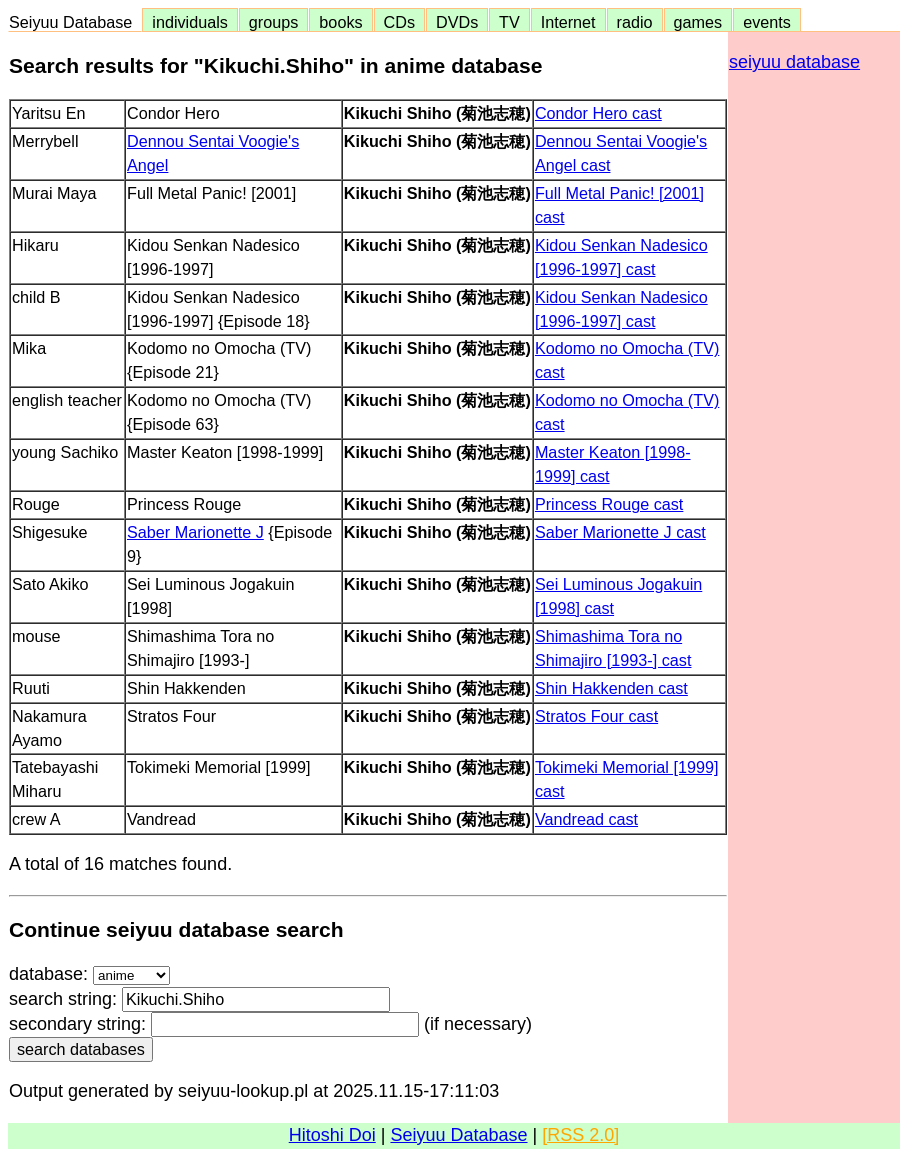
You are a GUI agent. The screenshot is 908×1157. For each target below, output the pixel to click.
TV (509, 22)
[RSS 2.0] (580, 1135)
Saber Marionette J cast (620, 532)
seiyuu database (794, 62)
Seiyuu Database (75, 22)
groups (274, 22)
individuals (190, 22)
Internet (568, 22)
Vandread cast (586, 819)
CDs (399, 22)
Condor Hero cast (598, 113)
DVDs (457, 22)
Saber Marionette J (195, 532)
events (767, 22)
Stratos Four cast (596, 716)
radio (635, 22)
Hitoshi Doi (332, 1135)
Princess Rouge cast (609, 504)
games (698, 22)
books (340, 22)
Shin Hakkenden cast (611, 688)
